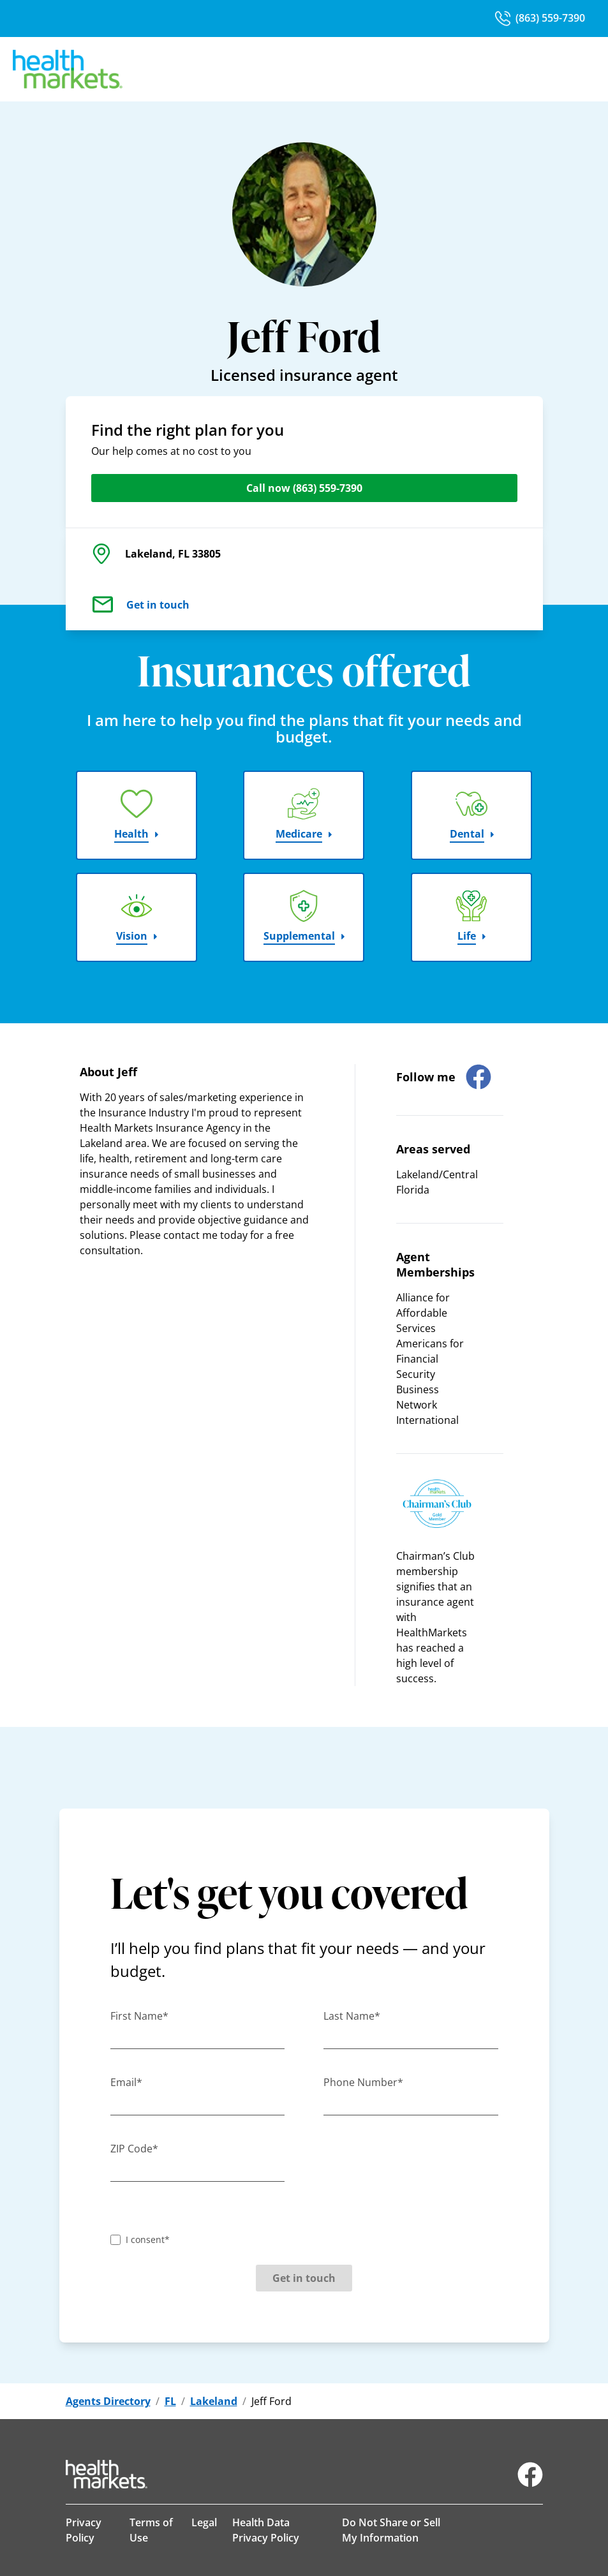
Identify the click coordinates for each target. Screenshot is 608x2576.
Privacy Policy (83, 2530)
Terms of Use (151, 2530)
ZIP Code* (134, 2149)
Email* (126, 2082)
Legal (204, 2522)
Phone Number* (363, 2082)
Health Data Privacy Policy (265, 2530)
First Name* (139, 2016)
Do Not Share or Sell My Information (391, 2530)
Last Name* (351, 2016)
